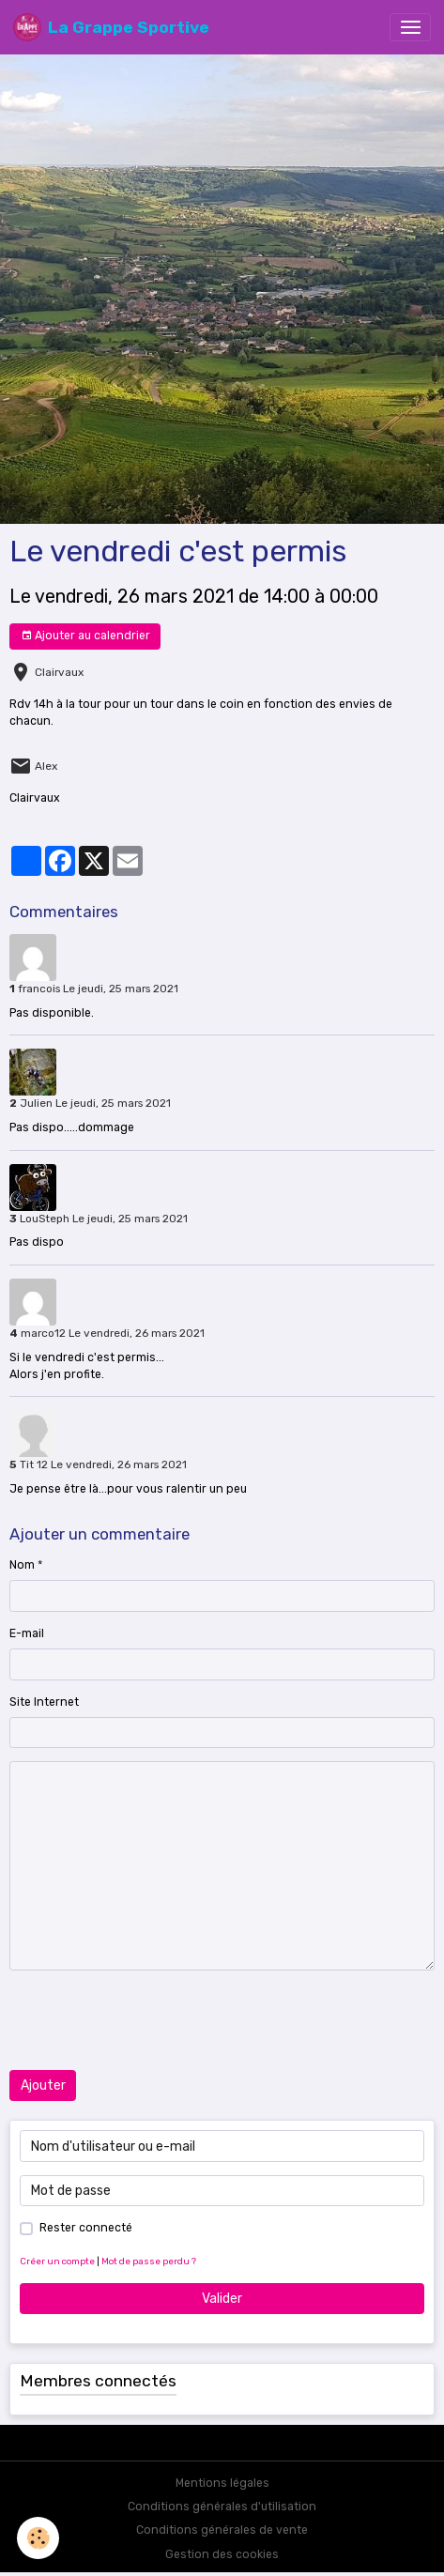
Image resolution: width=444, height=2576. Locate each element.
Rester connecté (85, 2227)
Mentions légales (222, 2483)
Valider (222, 2299)
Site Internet (44, 1702)
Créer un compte (57, 2261)
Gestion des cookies (222, 2554)
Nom (22, 1565)
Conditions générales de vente (222, 2530)
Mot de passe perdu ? (148, 2261)
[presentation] (152, 2020)
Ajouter (43, 2085)
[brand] (111, 27)
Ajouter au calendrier (85, 636)
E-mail (26, 1633)
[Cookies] (38, 2538)
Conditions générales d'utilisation (222, 2506)
